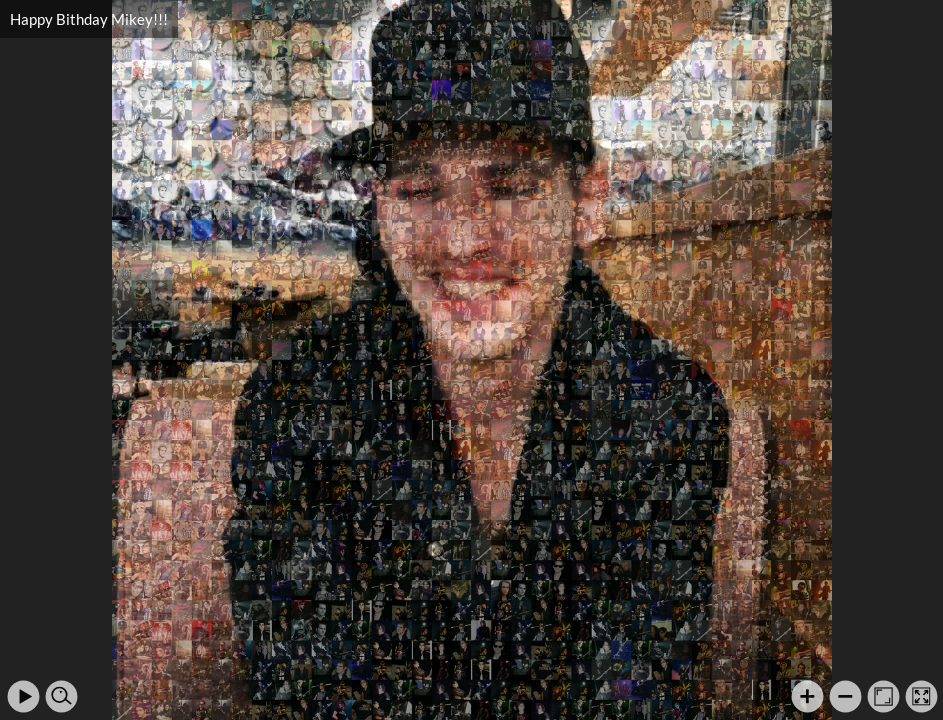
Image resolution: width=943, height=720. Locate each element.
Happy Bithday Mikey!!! (89, 19)
